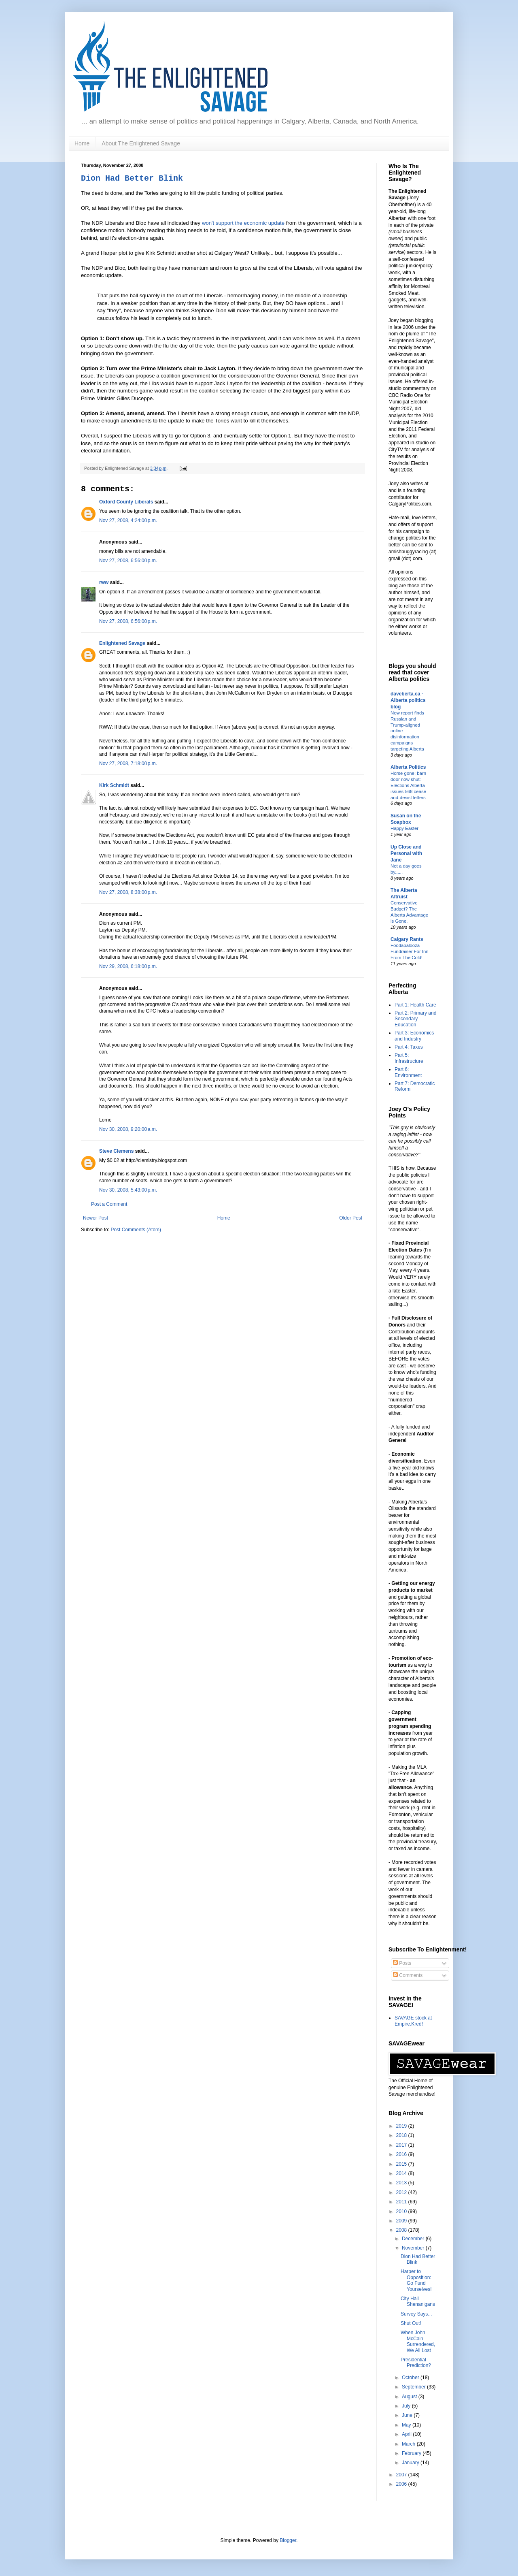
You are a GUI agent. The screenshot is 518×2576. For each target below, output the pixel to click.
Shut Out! (411, 2323)
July (407, 2406)
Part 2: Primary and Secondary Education (415, 1019)
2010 (402, 2211)
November (414, 2248)
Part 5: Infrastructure (409, 1058)
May (407, 2425)
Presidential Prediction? (416, 2362)
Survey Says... (416, 2314)
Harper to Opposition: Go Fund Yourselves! (416, 2280)
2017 (402, 2145)
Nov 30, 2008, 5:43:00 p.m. (128, 1190)
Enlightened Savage (122, 643)
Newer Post (95, 1218)
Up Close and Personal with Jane (406, 853)
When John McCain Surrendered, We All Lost (418, 2341)
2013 (402, 2183)
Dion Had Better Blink (132, 178)
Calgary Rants (407, 939)
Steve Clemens (116, 1151)
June (408, 2415)
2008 (402, 2230)
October (411, 2377)
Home (81, 143)
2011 (402, 2202)
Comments (407, 1975)
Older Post (350, 1218)
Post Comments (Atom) (135, 1230)
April (407, 2434)
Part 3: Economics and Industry (414, 1035)
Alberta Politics (408, 767)
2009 (402, 2221)
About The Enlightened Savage (141, 143)
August (410, 2396)
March (409, 2444)
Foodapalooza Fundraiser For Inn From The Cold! (410, 951)
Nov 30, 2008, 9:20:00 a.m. (128, 1129)
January (411, 2462)
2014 (402, 2173)
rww (103, 582)
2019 (402, 2126)
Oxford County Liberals (126, 502)
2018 (402, 2135)
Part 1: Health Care (415, 1005)
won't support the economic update (244, 223)
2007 (402, 2475)
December (414, 2238)
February (412, 2453)
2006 (402, 2484)
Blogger (288, 2540)
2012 (402, 2192)
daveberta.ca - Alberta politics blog (408, 700)
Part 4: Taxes (409, 1047)
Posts (402, 1963)
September (414, 2387)
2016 (402, 2154)
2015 (402, 2164)
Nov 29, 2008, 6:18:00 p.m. (128, 966)
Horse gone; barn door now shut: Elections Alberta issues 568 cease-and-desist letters (409, 785)
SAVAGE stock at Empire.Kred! (413, 2020)
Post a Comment (109, 1204)
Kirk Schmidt (114, 785)
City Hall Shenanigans (418, 2301)
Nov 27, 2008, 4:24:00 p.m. (128, 520)
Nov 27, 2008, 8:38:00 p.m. (128, 892)
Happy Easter (404, 828)
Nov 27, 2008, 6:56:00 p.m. (128, 560)
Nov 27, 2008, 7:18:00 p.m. (128, 763)
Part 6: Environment (408, 1072)
